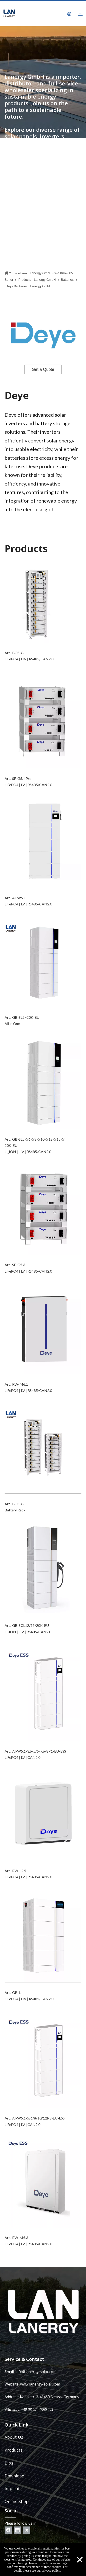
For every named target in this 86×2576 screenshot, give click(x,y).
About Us (14, 2437)
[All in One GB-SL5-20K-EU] (43, 960)
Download (14, 2476)
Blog (9, 2463)
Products (13, 2450)
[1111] (43, 1814)
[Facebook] (8, 2530)
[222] (43, 1082)
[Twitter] (26, 2530)
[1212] (43, 2181)
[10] (43, 1327)
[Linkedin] (17, 2530)
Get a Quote (43, 369)
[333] (43, 1568)
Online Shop (17, 2501)
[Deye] (43, 336)
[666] (43, 1208)
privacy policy (51, 2570)
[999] (43, 841)
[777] (43, 1694)
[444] (43, 1935)
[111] (37, 604)
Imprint (12, 2488)
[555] (43, 721)
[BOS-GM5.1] (43, 1446)
